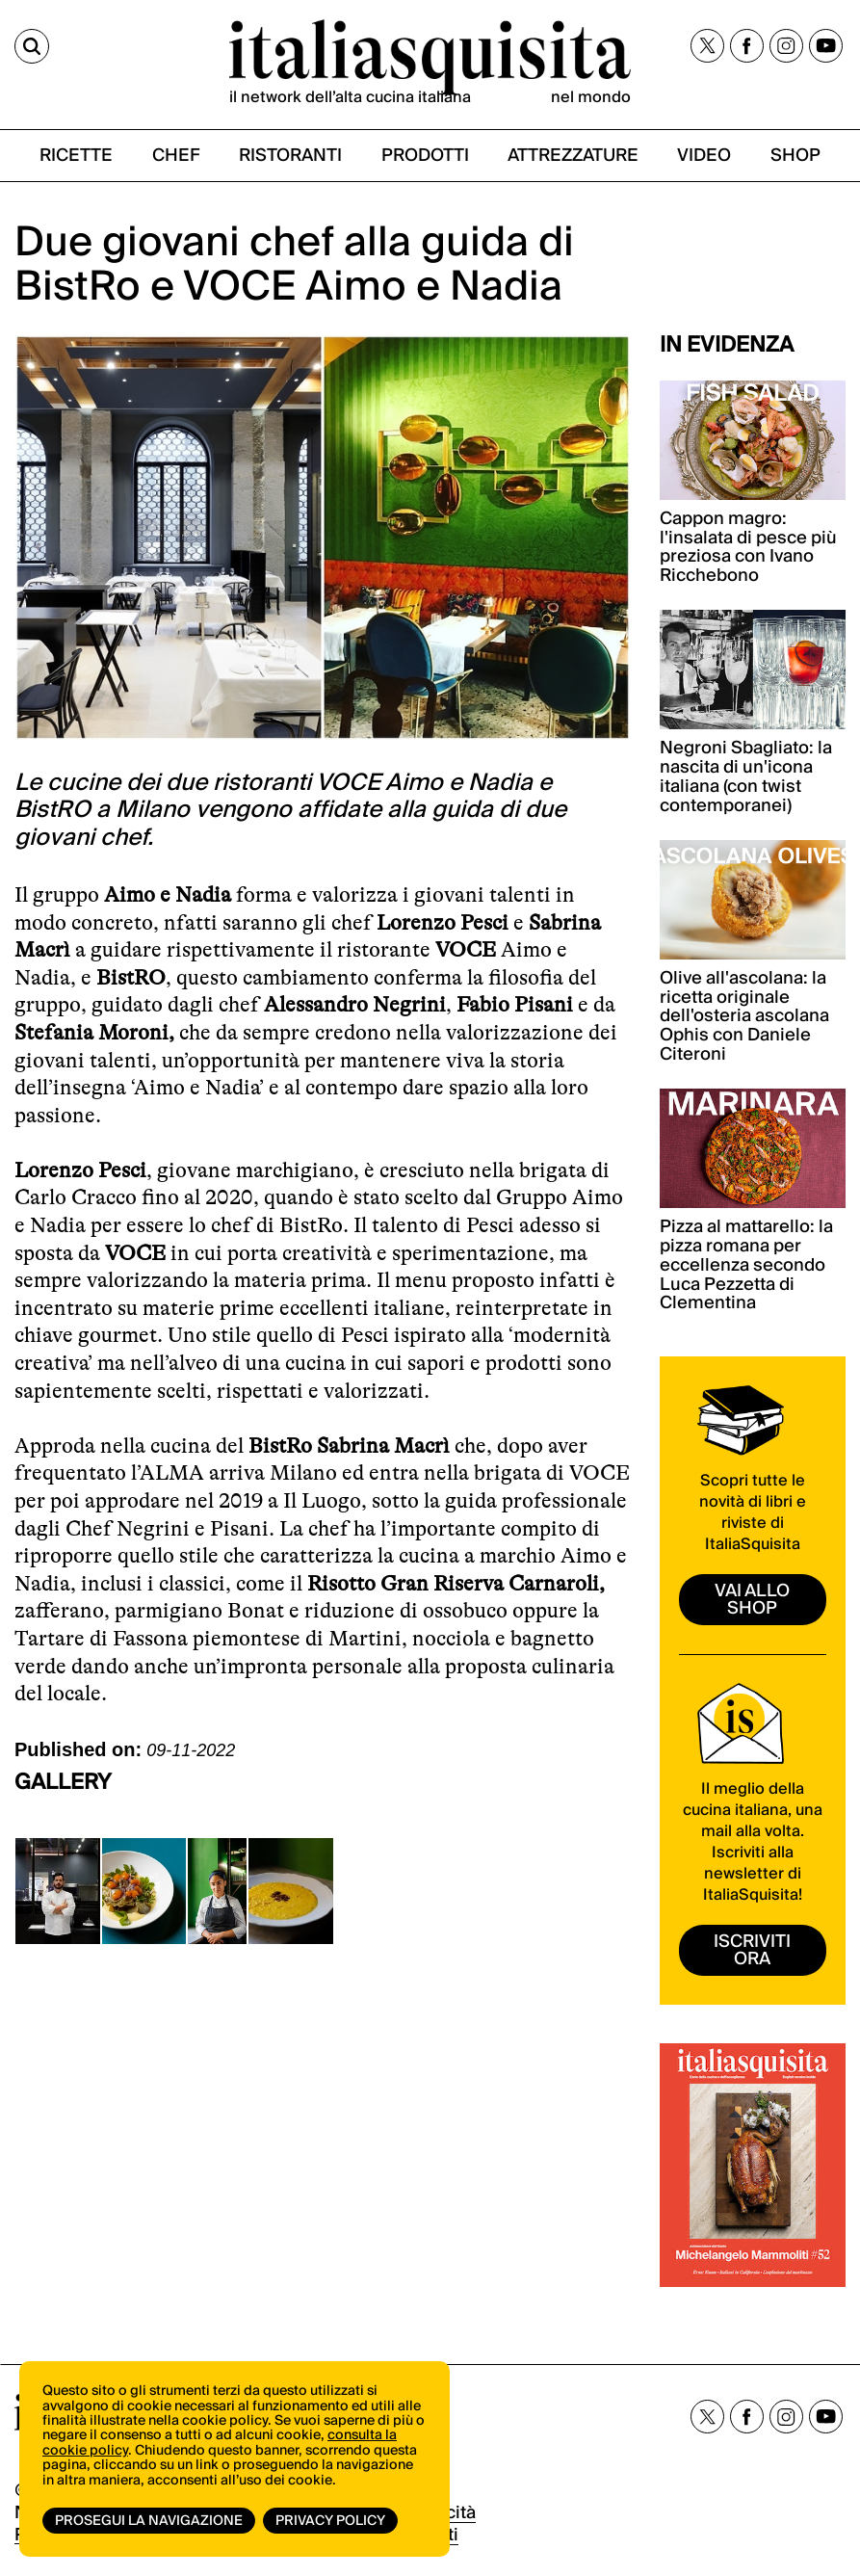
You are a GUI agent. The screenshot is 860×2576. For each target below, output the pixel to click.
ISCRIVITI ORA (752, 1950)
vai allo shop (752, 1599)
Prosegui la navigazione (149, 2521)
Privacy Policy (330, 2521)
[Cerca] (31, 46)
